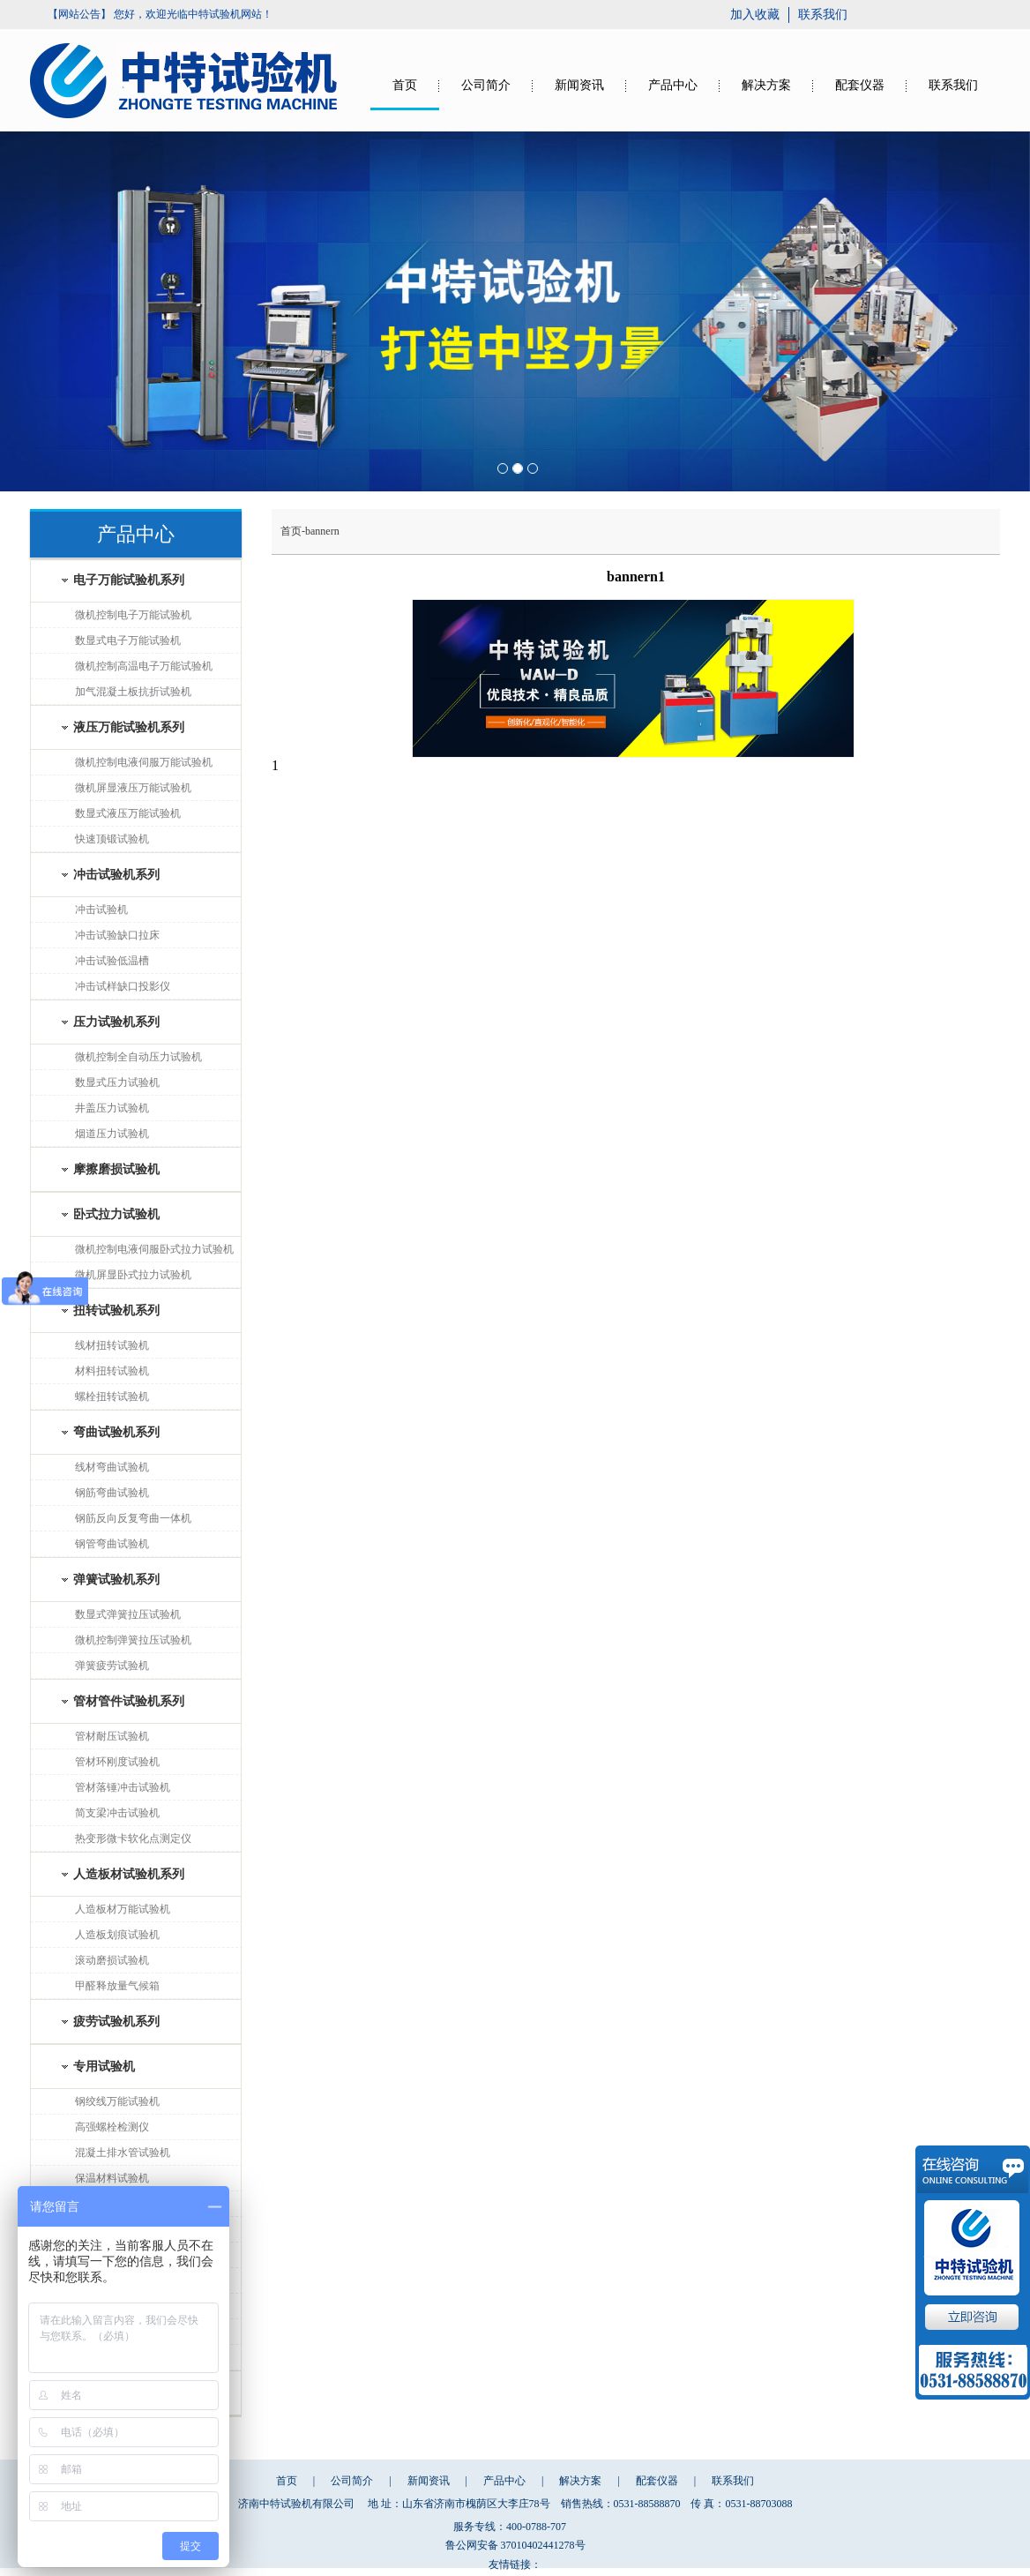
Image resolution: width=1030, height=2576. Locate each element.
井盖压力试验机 (112, 1108)
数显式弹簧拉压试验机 (128, 1614)
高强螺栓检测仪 (112, 2127)
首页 (404, 85)
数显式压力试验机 (117, 1082)
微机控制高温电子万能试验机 (144, 666)
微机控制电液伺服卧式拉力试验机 (154, 1249)
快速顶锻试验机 (112, 839)
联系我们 (822, 14)
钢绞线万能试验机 (117, 2101)
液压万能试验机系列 (128, 727)
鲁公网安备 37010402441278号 (515, 2545)
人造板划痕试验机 (117, 1934)
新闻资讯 (579, 85)
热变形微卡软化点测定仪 (133, 1838)
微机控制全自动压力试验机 (138, 1057)
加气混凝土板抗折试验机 (133, 691)
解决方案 (766, 85)
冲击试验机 (101, 909)
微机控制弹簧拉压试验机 (133, 1640)
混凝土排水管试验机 (122, 2152)
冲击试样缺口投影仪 (122, 986)
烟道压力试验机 (112, 1133)
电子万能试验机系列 (128, 580)
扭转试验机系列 (116, 1310)
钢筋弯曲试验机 (112, 1492)
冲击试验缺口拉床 (117, 935)
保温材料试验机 (112, 2178)
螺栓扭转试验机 (112, 1396)
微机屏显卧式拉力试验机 (133, 1275)
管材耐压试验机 (112, 1736)
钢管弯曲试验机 (112, 1544)
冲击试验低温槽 (112, 961)
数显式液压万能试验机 (128, 813)
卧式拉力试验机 (116, 1214)
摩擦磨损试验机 (116, 1169)
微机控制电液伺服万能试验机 (144, 762)
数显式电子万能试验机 (128, 640)
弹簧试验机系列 (116, 1579)
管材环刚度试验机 (117, 1762)
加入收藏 (755, 14)
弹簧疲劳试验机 (112, 1665)
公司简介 (486, 85)
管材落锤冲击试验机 (122, 1787)
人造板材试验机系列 (128, 1874)
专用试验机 (104, 2066)
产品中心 (673, 85)
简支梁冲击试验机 (117, 1813)
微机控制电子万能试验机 (133, 615)
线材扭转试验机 (112, 1345)
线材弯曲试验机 (112, 1467)
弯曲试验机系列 (116, 1432)
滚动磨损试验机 (112, 1960)
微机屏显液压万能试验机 (133, 788)
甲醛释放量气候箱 (117, 1986)
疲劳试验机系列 (116, 2021)
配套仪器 (859, 85)
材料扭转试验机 (112, 1371)
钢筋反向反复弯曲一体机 (133, 1518)
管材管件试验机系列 (128, 1701)
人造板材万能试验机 (122, 1909)
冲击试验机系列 (116, 874)
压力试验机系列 (116, 1022)
